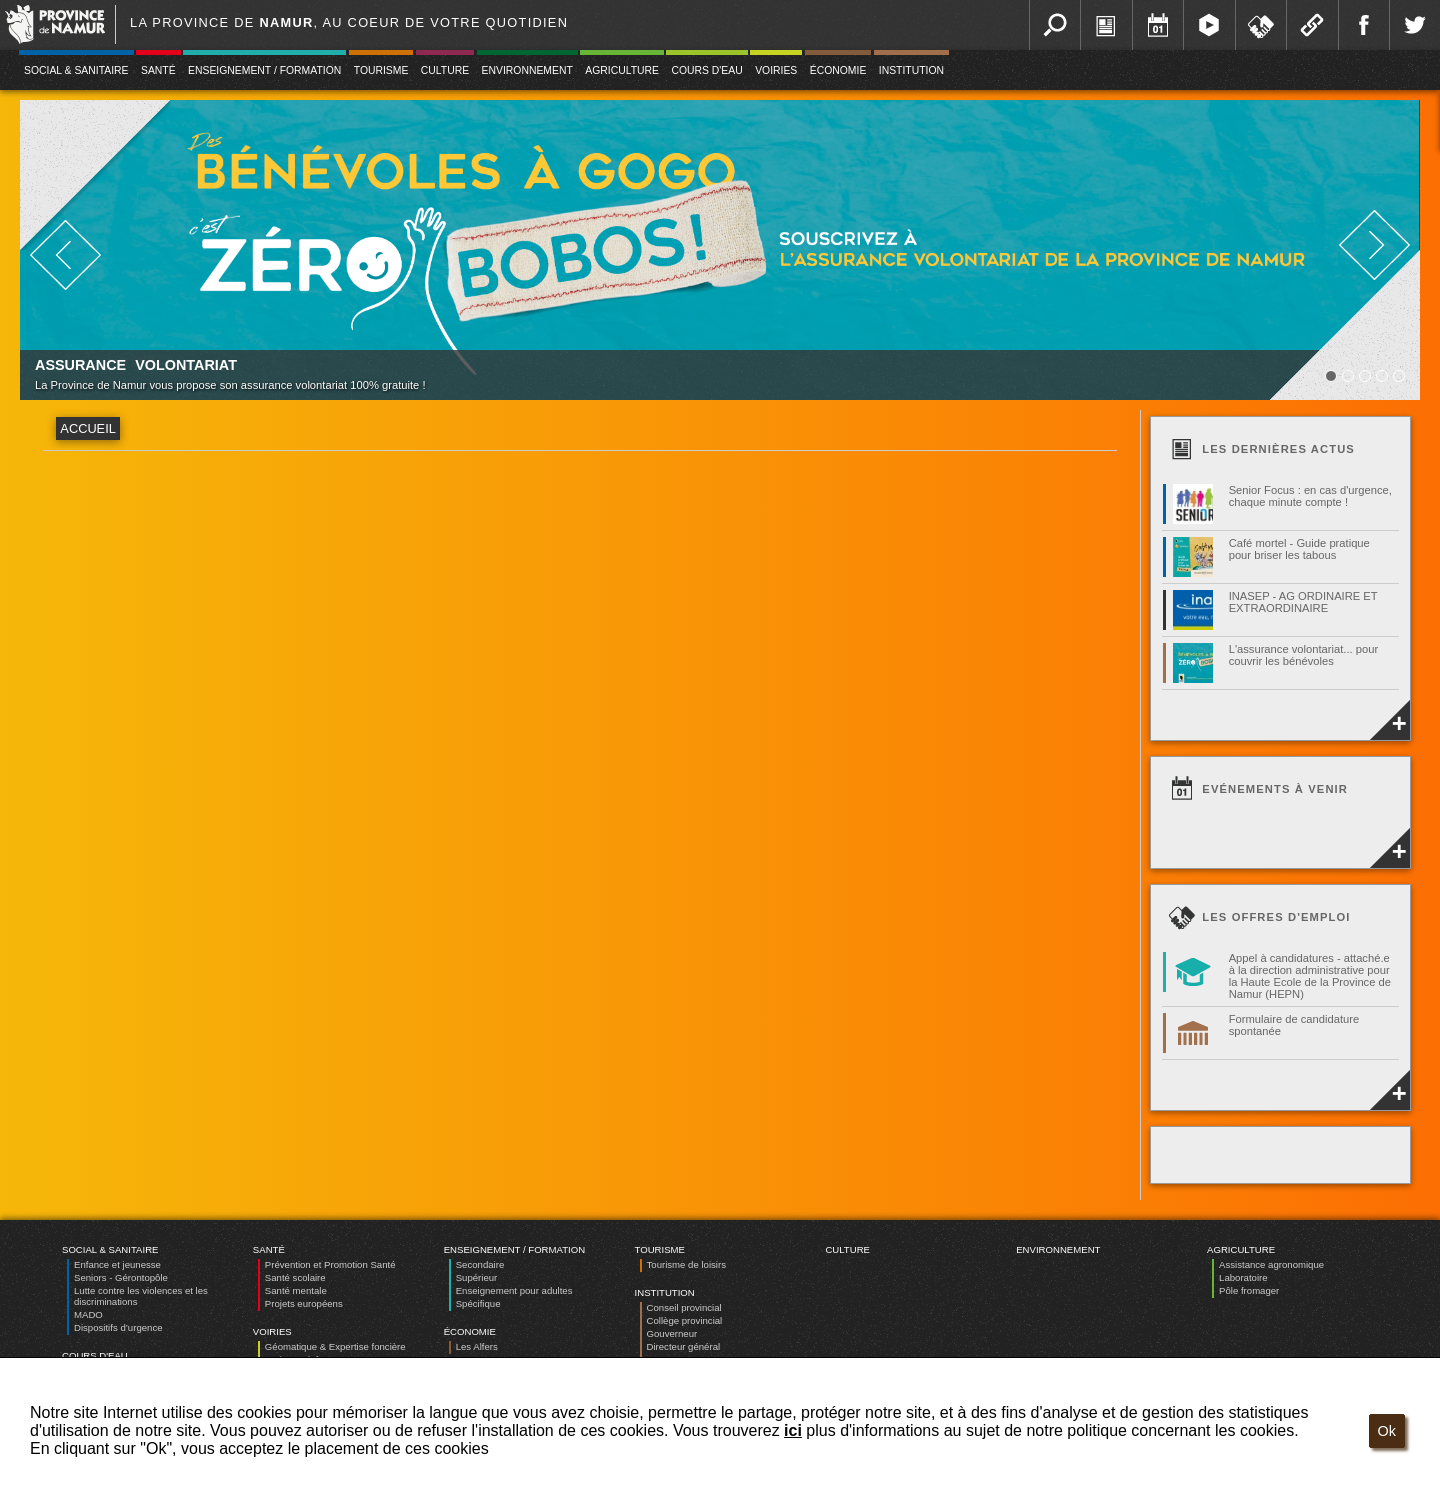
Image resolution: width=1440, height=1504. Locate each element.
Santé (158, 70)
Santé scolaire (295, 1277)
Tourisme (381, 70)
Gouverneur (672, 1333)
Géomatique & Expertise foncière (335, 1346)
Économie (838, 70)
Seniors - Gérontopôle (121, 1277)
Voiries (776, 70)
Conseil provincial (684, 1307)
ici (793, 1430)
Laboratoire (1243, 1277)
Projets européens (304, 1303)
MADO (88, 1314)
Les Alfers (477, 1346)
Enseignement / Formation (264, 70)
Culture (445, 70)
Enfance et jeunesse (117, 1264)
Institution (911, 70)
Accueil (87, 428)
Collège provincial (685, 1320)
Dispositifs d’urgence (118, 1327)
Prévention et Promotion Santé (330, 1264)
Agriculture (622, 70)
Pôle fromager (1249, 1290)
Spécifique (478, 1303)
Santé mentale (296, 1290)
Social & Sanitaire (76, 70)
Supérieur (477, 1277)
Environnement (527, 70)
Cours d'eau (706, 70)
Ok (1387, 1431)
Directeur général (684, 1346)
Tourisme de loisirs (686, 1264)
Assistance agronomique (1271, 1264)
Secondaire (480, 1264)
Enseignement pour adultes (514, 1290)
